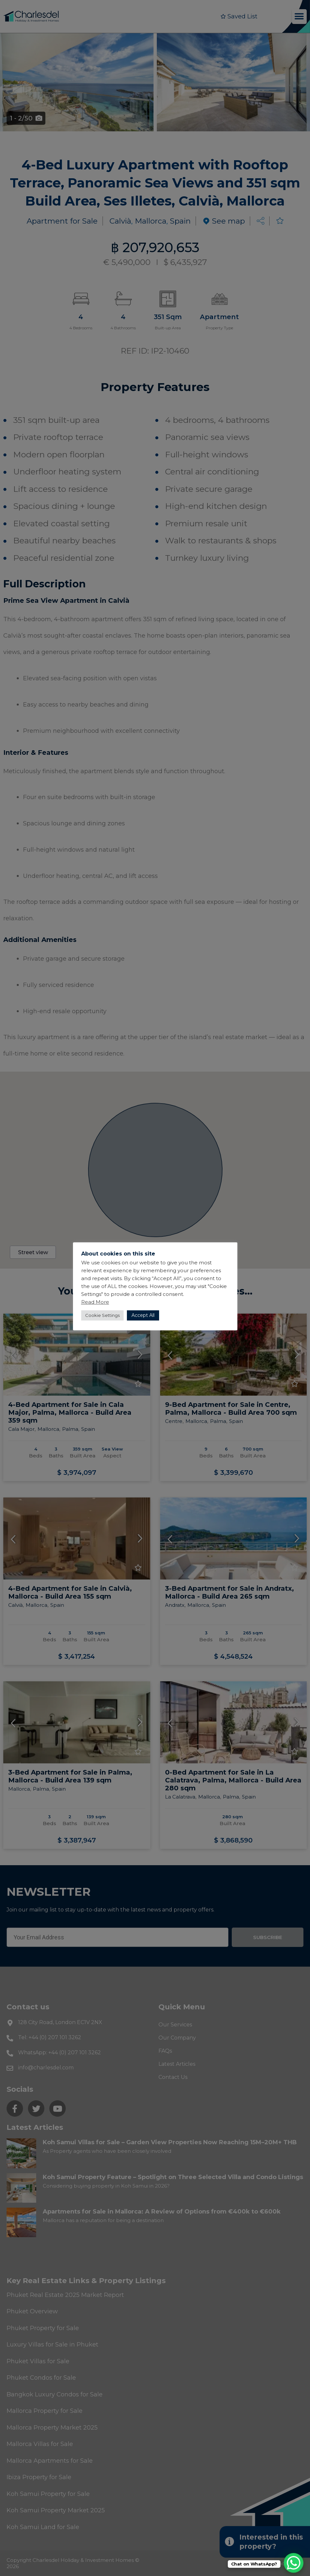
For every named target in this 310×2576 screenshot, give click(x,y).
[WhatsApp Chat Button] (293, 2563)
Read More (95, 1302)
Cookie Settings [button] (102, 1315)
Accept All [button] (143, 1315)
